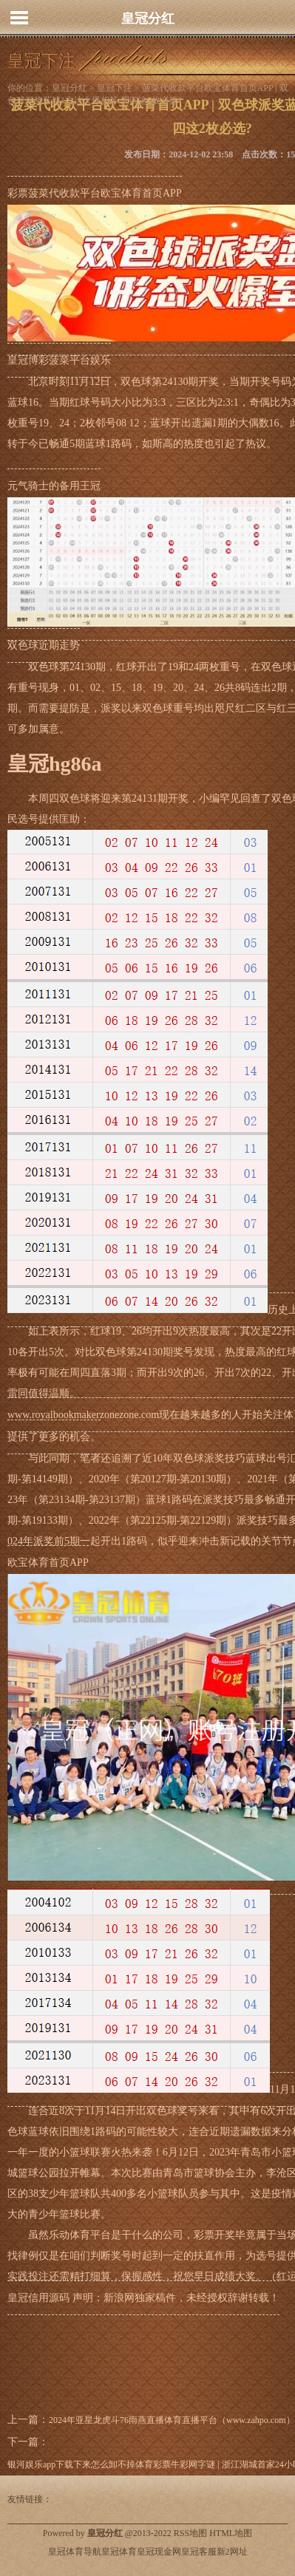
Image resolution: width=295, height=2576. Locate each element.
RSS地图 (190, 2533)
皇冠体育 (119, 2551)
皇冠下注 (114, 88)
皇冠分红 (147, 18)
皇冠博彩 (28, 360)
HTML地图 (230, 2533)
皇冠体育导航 (74, 2551)
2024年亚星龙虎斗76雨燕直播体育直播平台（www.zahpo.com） (172, 2420)
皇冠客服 (199, 2551)
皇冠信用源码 (38, 2297)
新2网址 (232, 2551)
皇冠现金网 (159, 2551)
